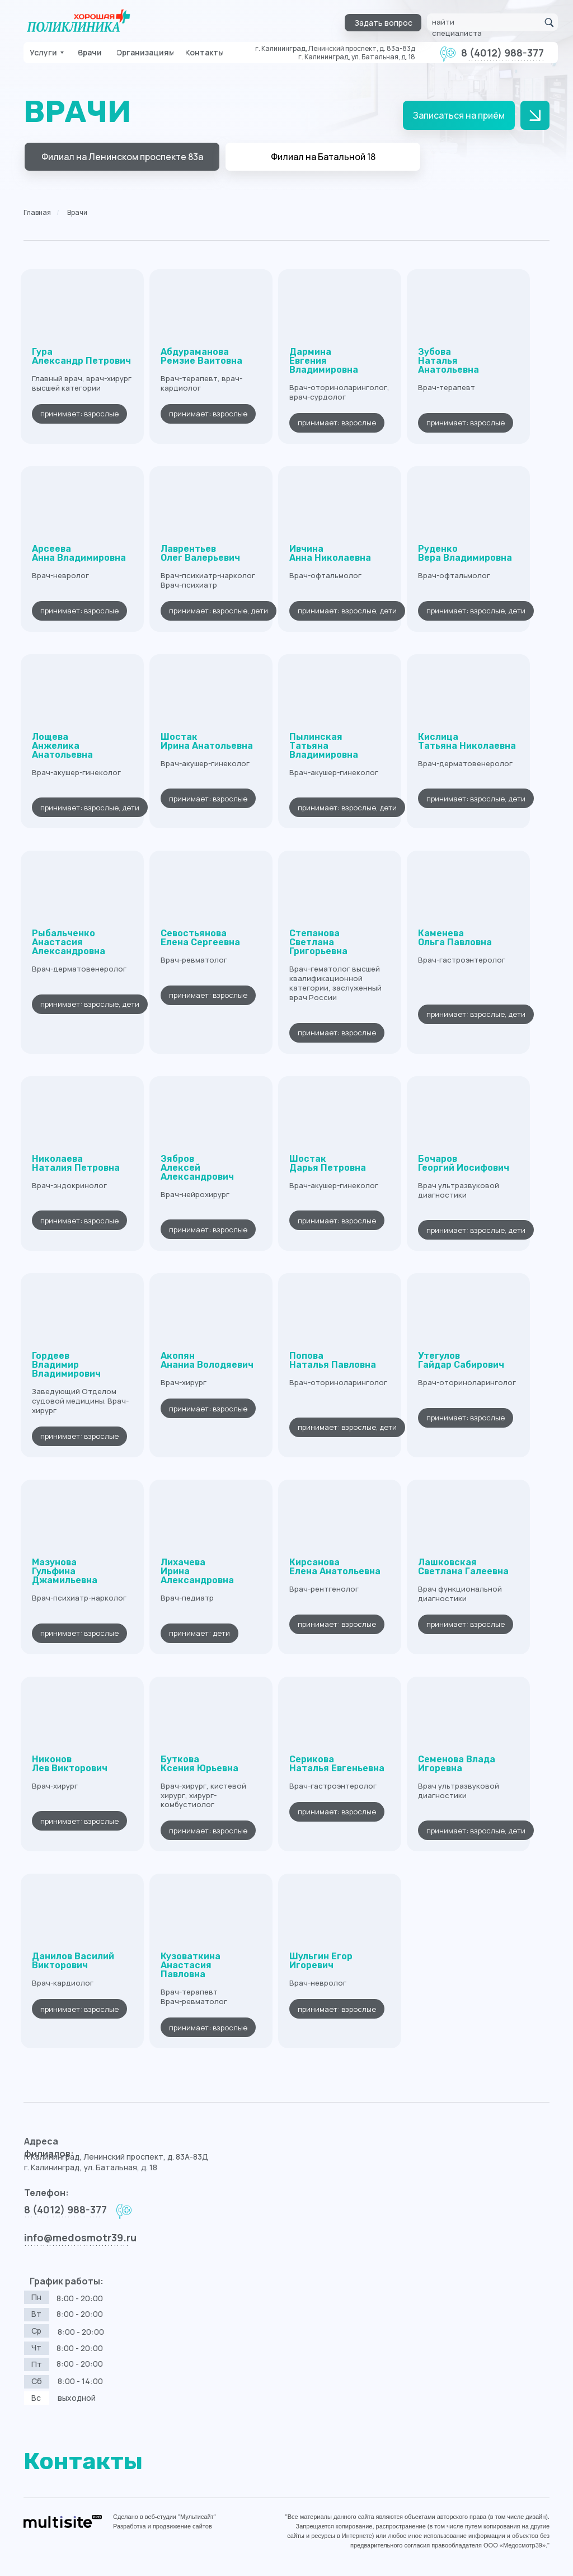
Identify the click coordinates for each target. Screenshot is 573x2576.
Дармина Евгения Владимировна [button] (323, 360)
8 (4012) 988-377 (502, 52)
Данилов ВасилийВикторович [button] (73, 1960)
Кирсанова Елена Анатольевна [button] (335, 1566)
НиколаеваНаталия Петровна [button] (76, 1163)
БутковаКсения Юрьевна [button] (199, 1763)
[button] (383, 22)
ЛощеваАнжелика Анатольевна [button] (62, 745)
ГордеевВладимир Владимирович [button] (66, 1364)
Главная (37, 212)
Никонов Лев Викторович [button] (69, 1763)
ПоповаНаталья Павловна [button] (332, 1360)
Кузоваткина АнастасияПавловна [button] (190, 1965)
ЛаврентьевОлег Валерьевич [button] (200, 553)
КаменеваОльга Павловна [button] (455, 937)
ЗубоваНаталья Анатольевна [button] (448, 360)
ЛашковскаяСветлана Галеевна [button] (463, 1566)
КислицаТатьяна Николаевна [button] (467, 741)
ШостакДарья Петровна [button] (327, 1163)
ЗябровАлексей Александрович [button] (197, 1167)
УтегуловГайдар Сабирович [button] (461, 1360)
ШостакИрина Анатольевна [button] (207, 741)
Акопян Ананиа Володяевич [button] (207, 1360)
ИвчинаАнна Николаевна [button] (330, 553)
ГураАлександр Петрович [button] (81, 356)
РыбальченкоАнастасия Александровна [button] (68, 942)
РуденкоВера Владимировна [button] (465, 553)
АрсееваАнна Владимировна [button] (79, 553)
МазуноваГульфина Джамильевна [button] (64, 1571)
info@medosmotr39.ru (80, 2237)
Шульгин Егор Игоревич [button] (321, 1960)
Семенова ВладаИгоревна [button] (456, 1763)
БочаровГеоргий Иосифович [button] (463, 1163)
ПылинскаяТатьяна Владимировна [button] (323, 745)
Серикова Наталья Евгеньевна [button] (336, 1763)
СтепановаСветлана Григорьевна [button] (318, 942)
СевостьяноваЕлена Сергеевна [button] (200, 937)
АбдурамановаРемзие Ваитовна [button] (201, 356)
